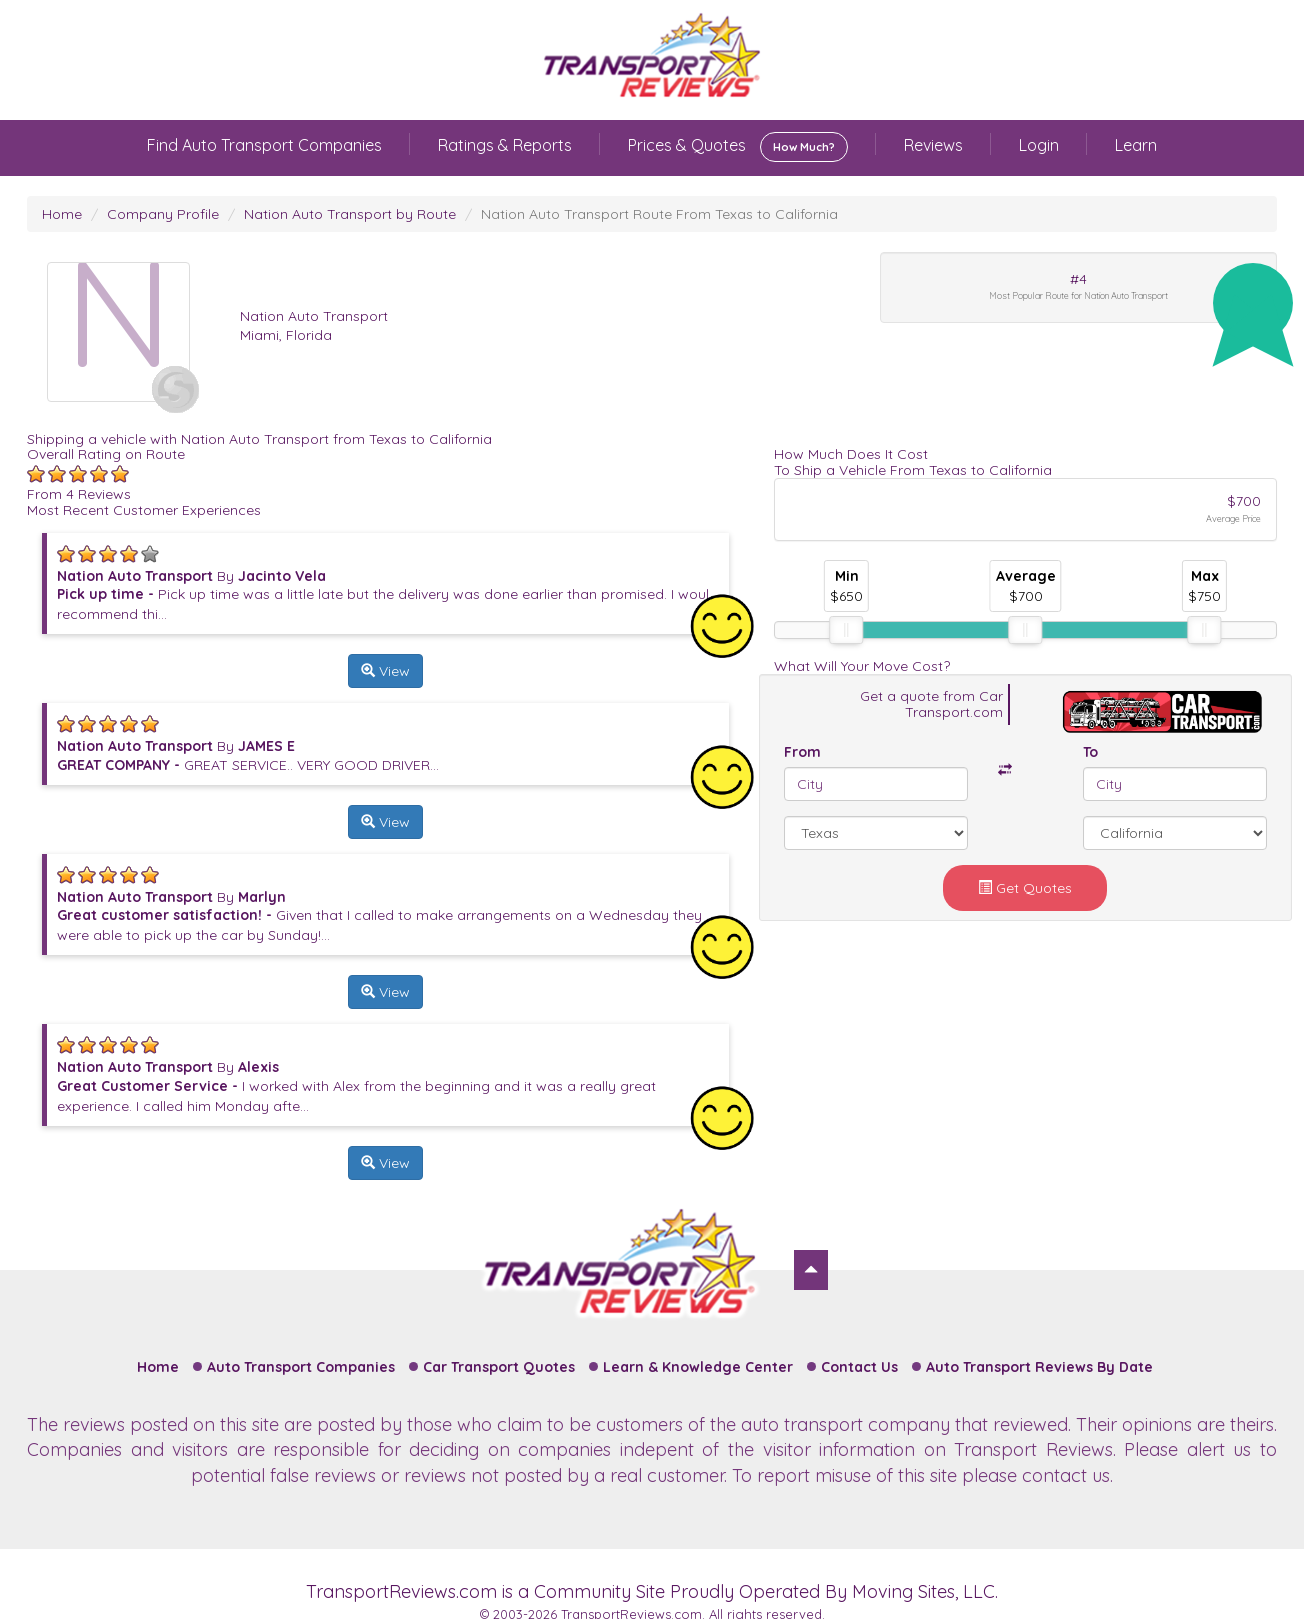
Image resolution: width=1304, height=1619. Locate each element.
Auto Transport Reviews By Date (1039, 1367)
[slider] (846, 630)
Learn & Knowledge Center (698, 1367)
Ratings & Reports (505, 145)
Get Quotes (1025, 888)
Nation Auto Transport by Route (350, 214)
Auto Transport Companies (301, 1367)
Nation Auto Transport (314, 316)
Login (1039, 145)
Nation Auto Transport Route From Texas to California (659, 214)
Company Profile (163, 214)
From (802, 752)
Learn (1136, 145)
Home (62, 214)
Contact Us (859, 1367)
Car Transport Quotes (499, 1367)
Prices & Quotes (738, 147)
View (385, 671)
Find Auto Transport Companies (264, 145)
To (1090, 752)
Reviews (933, 145)
